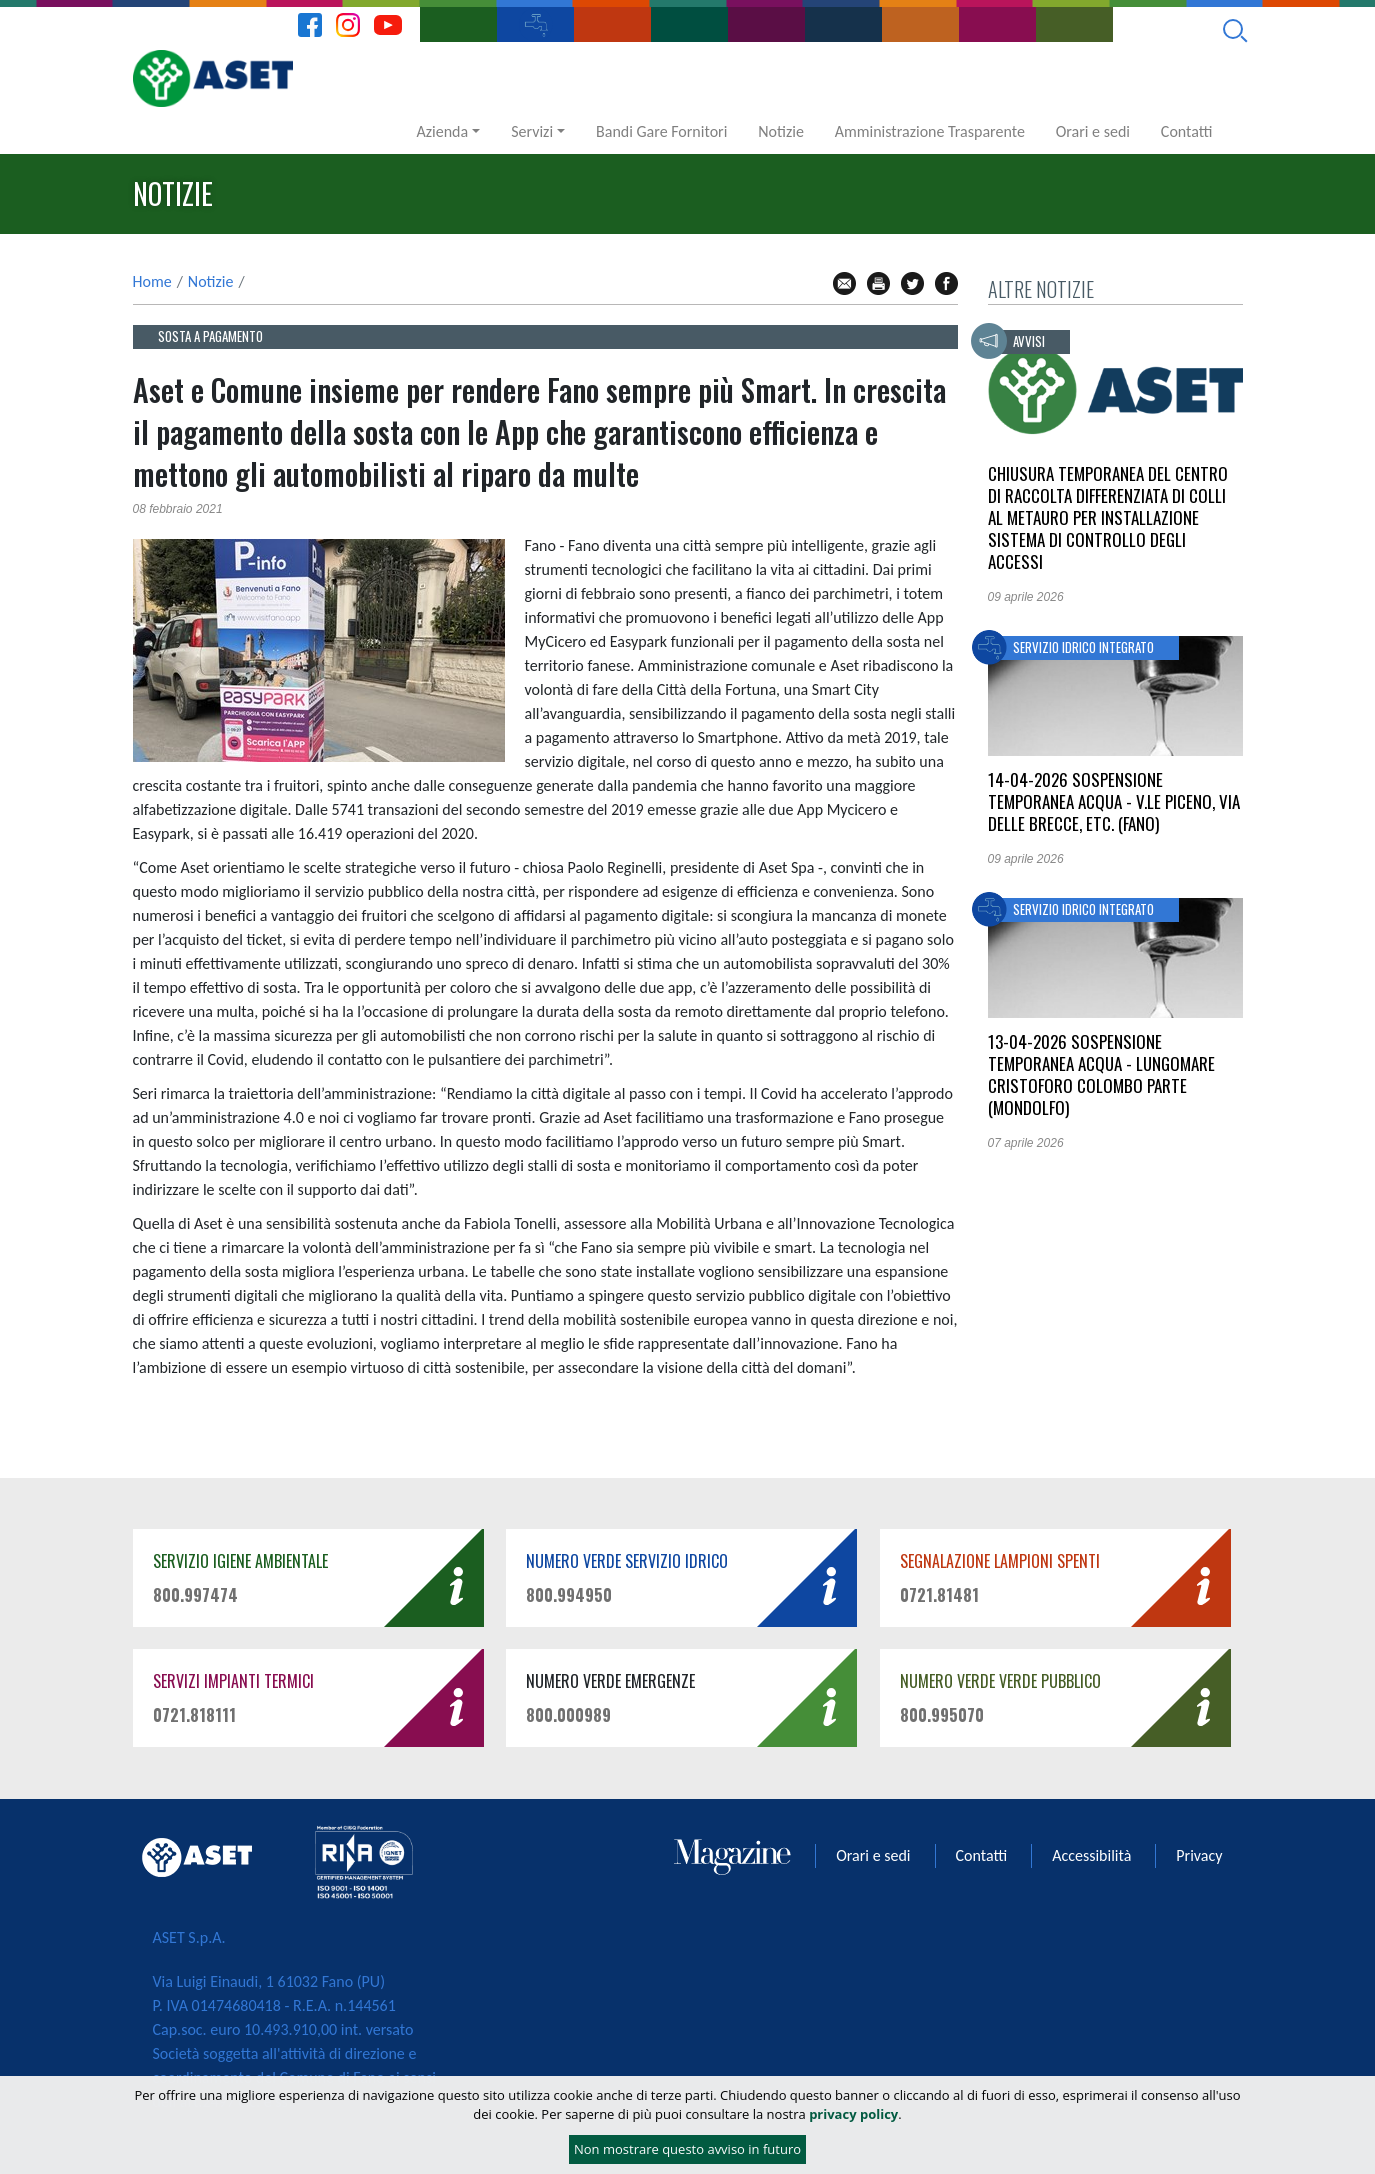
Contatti (1187, 131)
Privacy (1199, 1855)
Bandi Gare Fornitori (661, 131)
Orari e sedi (1093, 131)
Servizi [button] (532, 131)
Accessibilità (1091, 1855)
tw (912, 283)
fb (946, 283)
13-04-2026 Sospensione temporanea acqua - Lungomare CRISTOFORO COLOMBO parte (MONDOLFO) (1101, 1074)
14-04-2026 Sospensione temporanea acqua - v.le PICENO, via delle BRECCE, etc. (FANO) (1114, 801)
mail (844, 283)
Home (152, 281)
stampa (878, 283)
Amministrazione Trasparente (930, 131)
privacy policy (853, 2115)
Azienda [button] (443, 131)
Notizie (781, 131)
